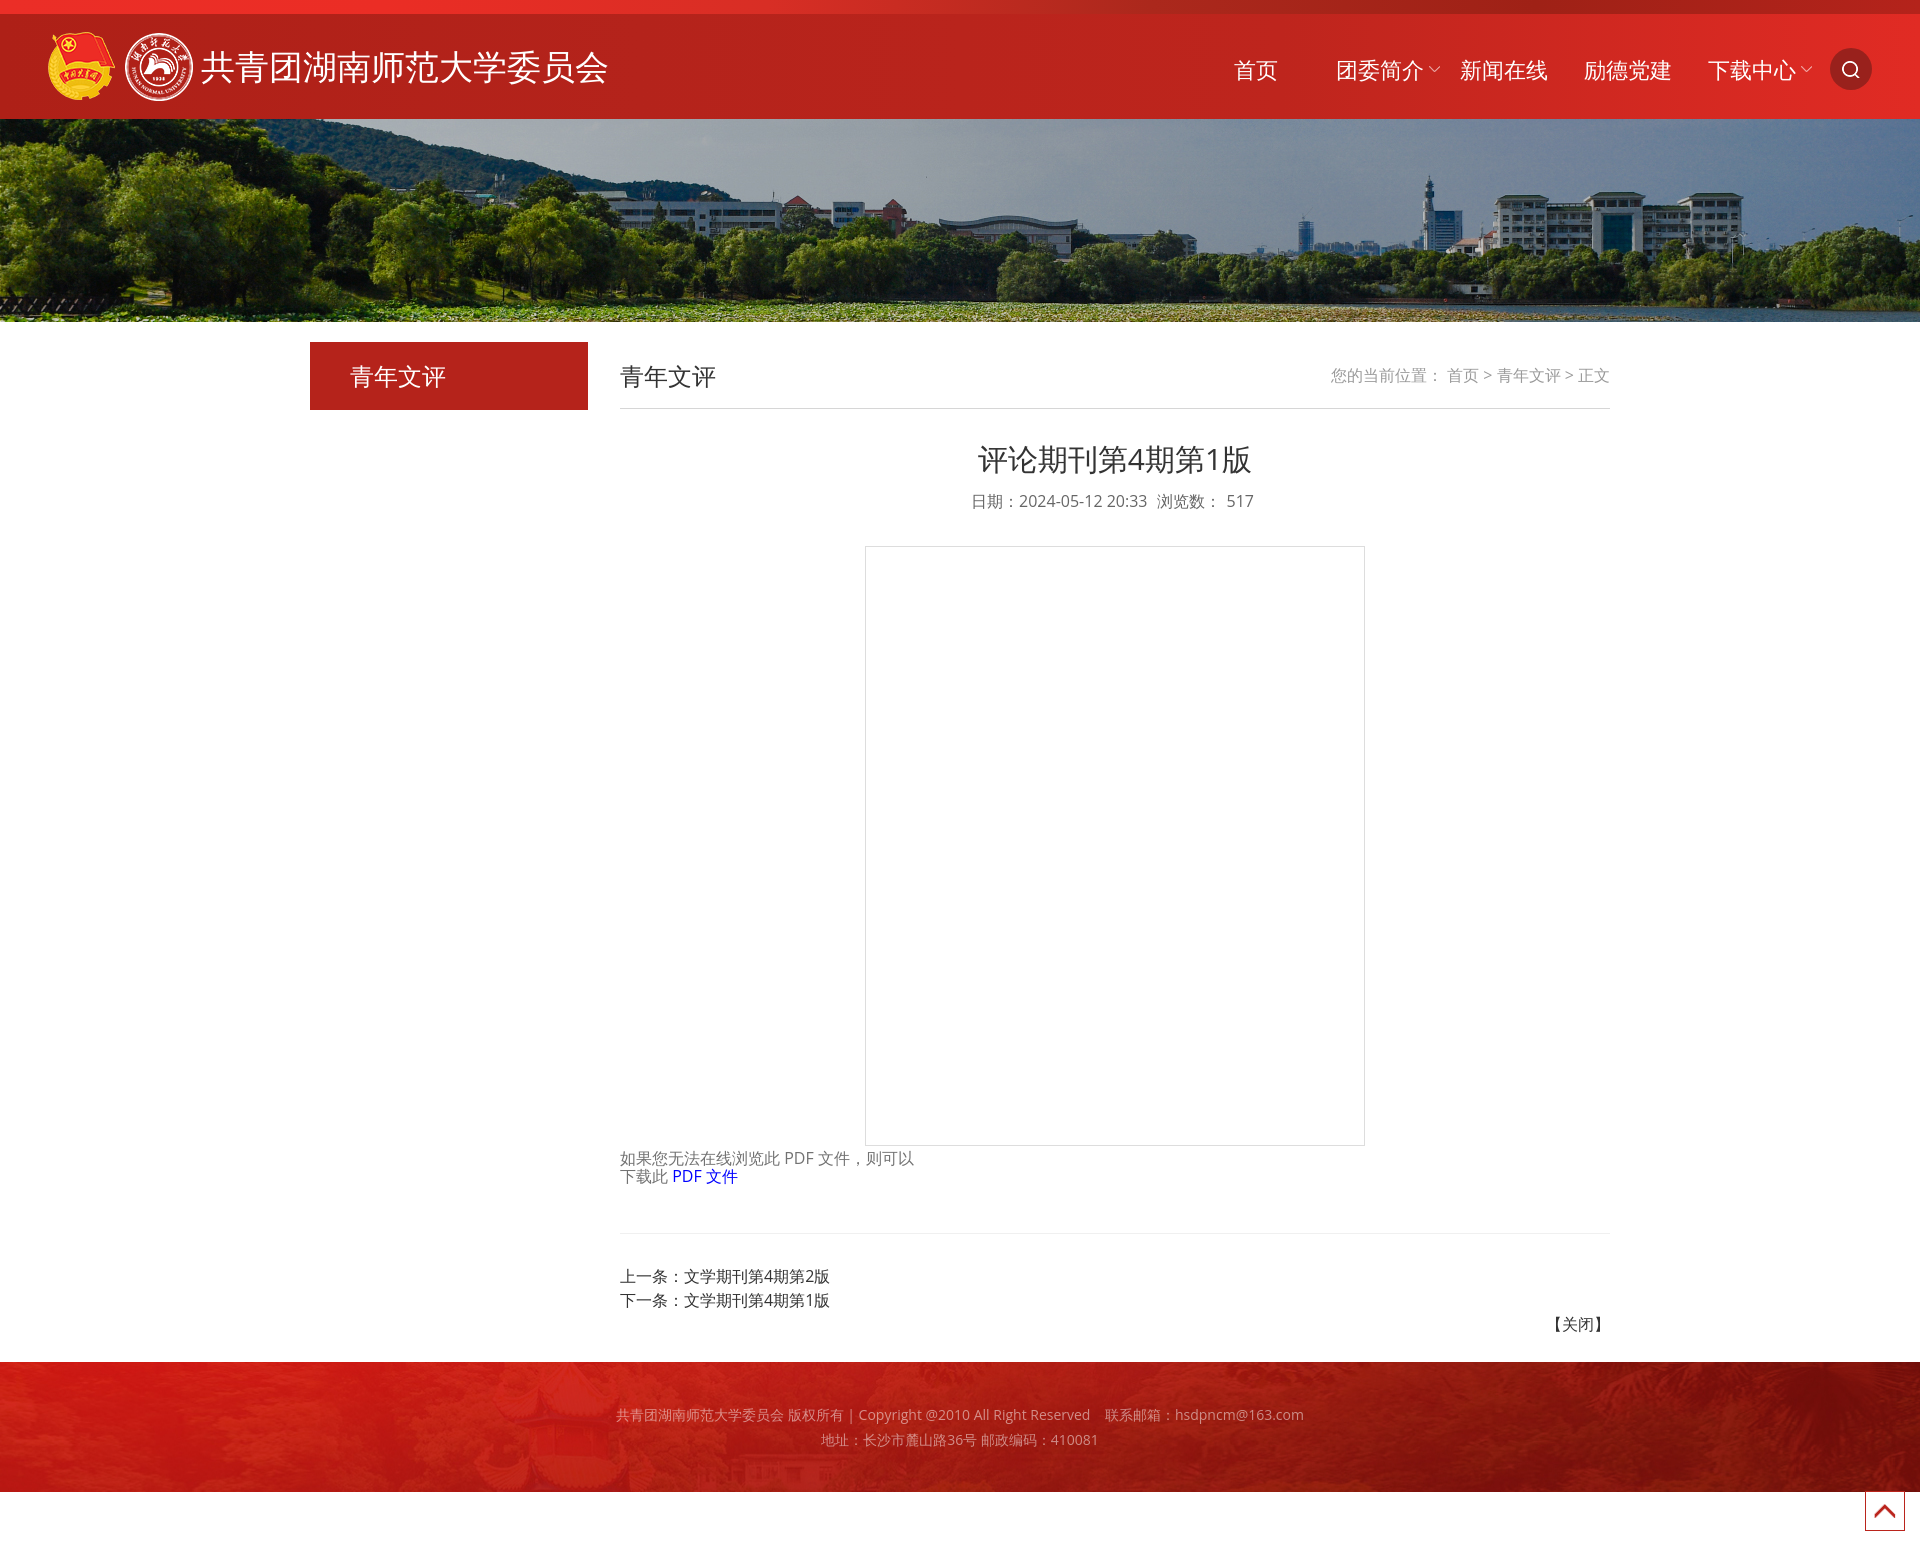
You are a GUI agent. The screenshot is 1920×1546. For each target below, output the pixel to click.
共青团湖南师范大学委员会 (328, 66)
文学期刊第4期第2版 (757, 1276)
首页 (1256, 69)
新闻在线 (1504, 69)
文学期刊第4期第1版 (757, 1300)
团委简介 (1380, 69)
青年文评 (1529, 375)
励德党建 (1628, 69)
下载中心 (1752, 69)
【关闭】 (1578, 1324)
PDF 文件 (705, 1176)
